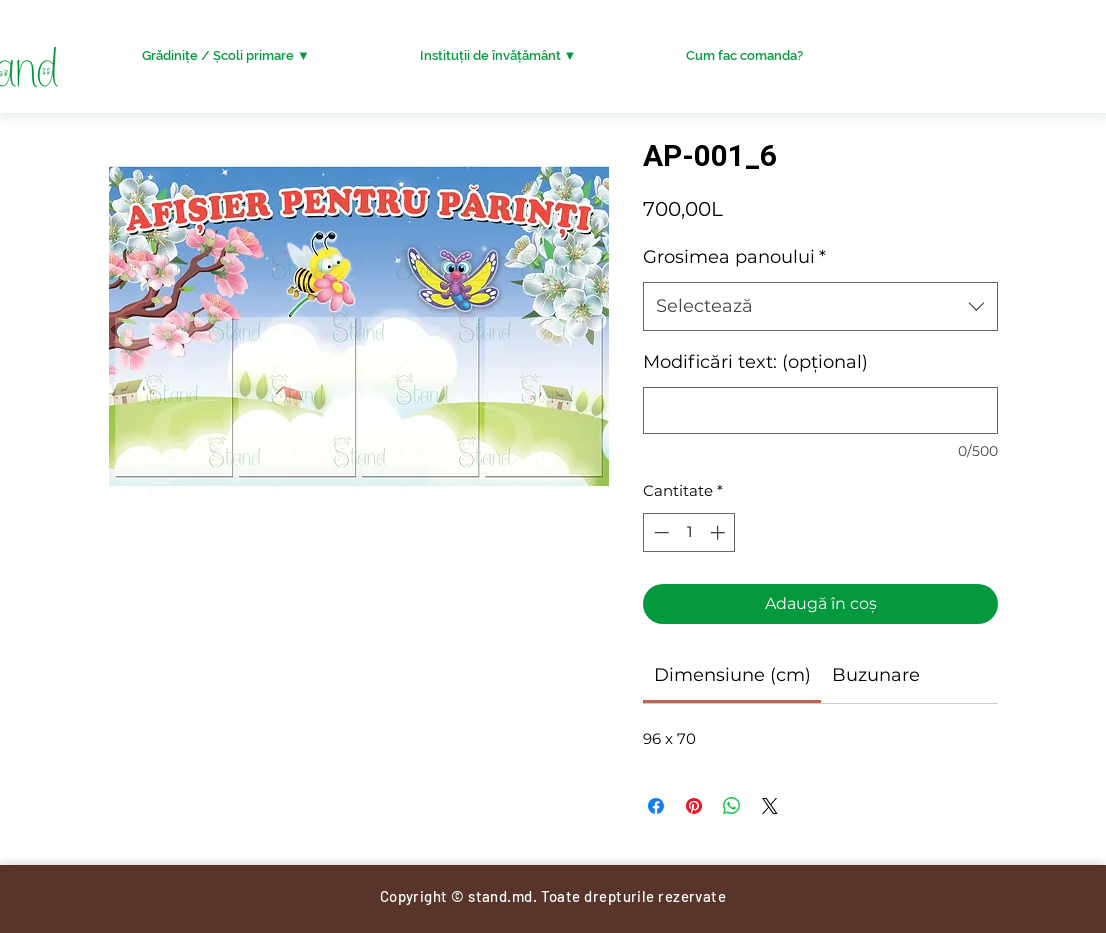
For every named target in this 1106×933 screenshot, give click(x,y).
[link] (732, 675)
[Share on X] (770, 806)
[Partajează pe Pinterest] (694, 806)
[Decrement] (659, 532)
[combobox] (820, 307)
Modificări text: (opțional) (755, 362)
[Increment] (719, 532)
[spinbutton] (689, 532)
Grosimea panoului (734, 257)
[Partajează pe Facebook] (656, 806)
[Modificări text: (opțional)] (820, 410)
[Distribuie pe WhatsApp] (732, 806)
